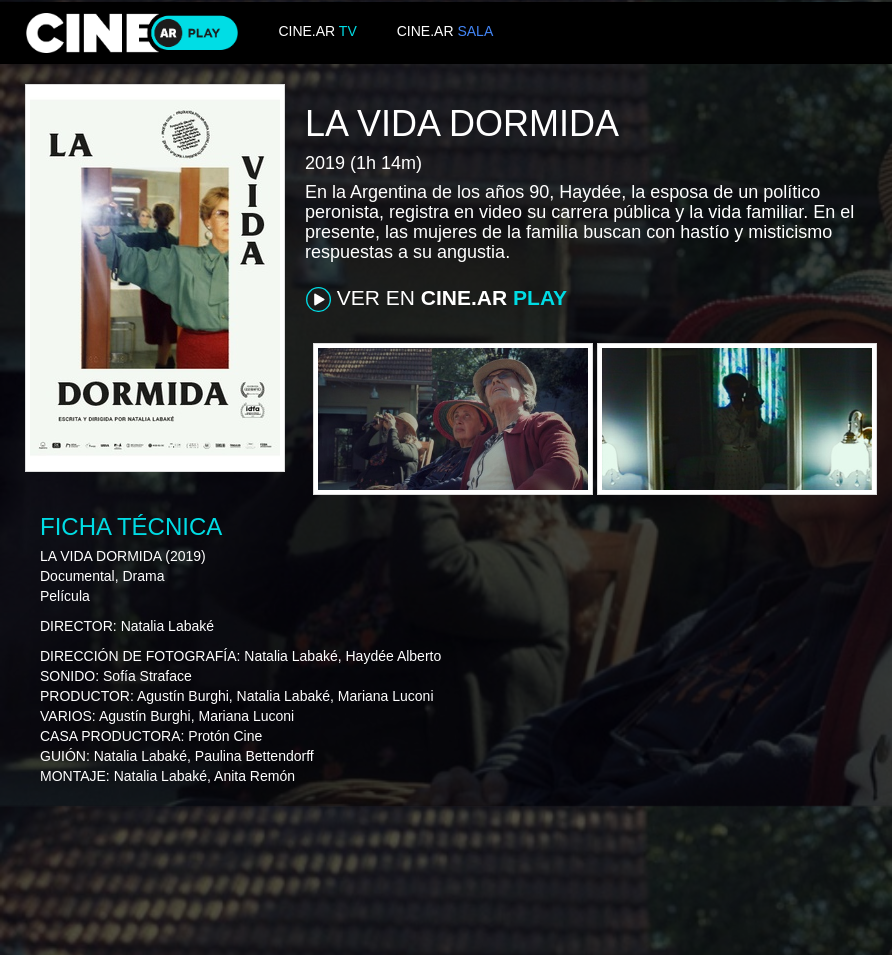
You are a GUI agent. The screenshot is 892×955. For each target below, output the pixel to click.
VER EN (436, 299)
